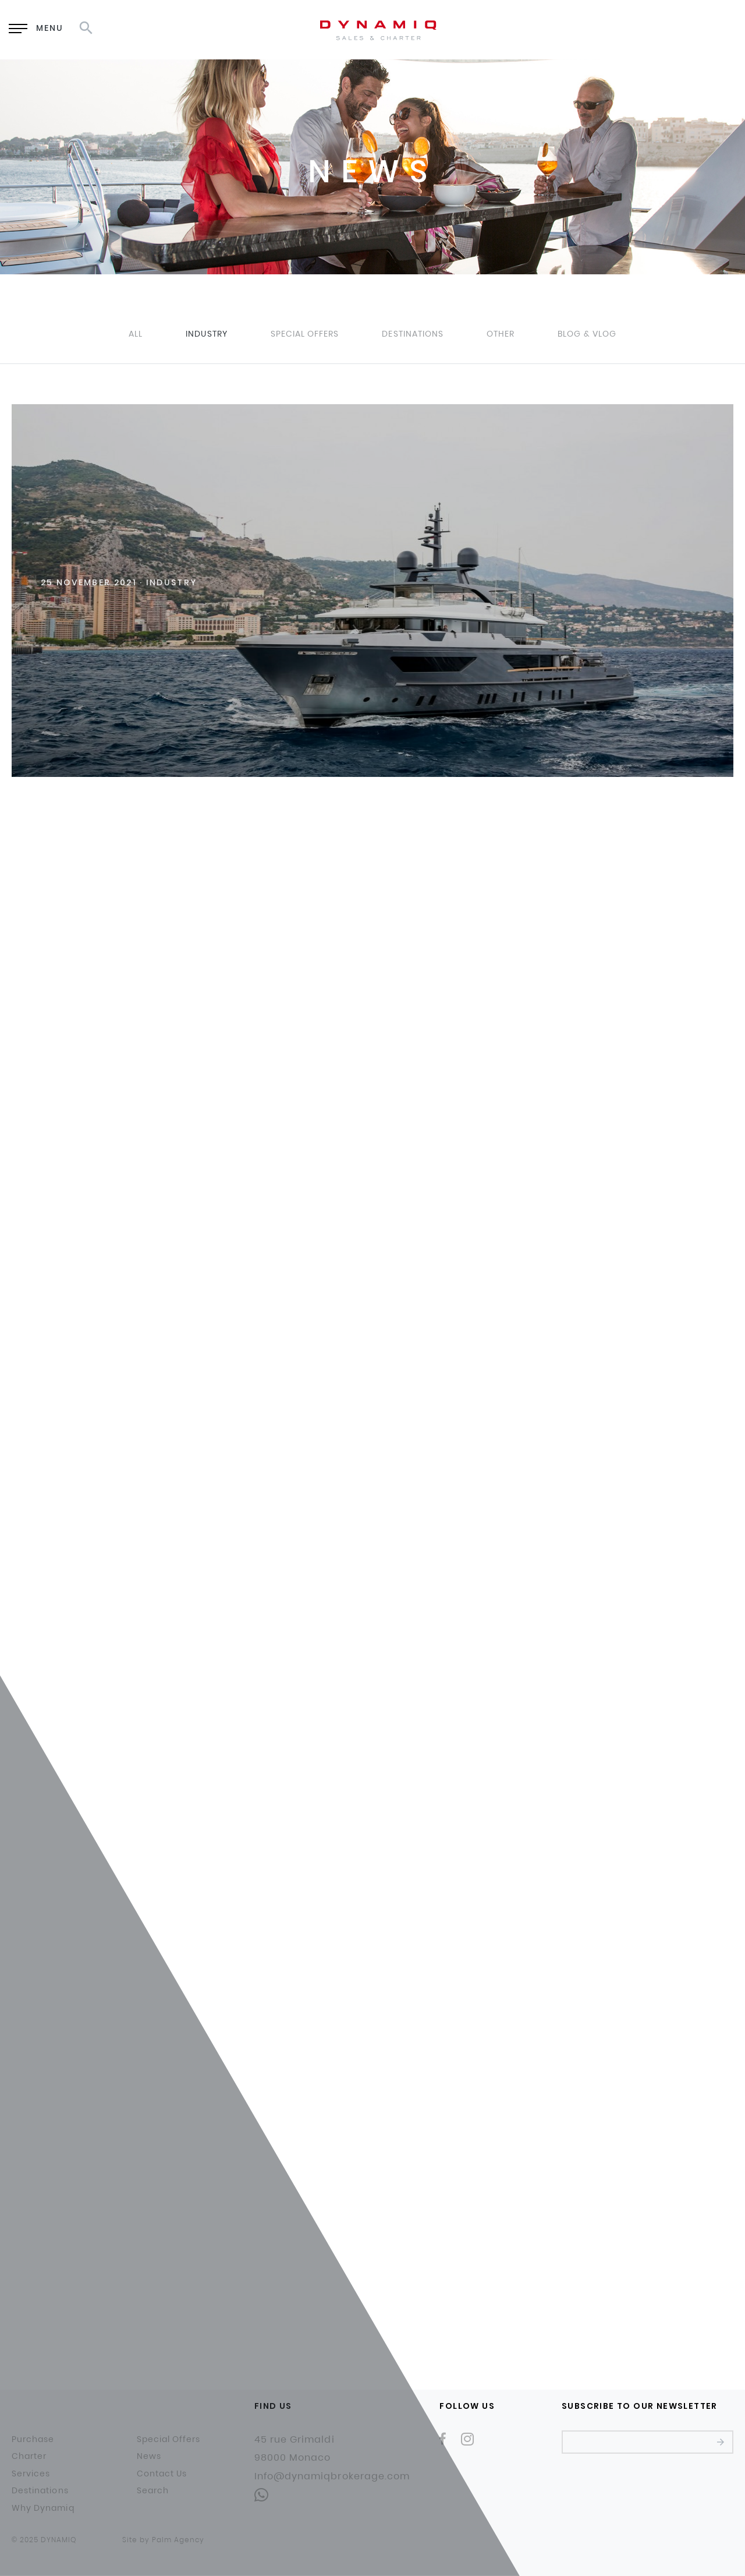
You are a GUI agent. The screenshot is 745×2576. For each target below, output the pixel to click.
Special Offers (305, 334)
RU (663, 29)
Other (501, 334)
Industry (206, 334)
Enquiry (556, 29)
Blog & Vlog (587, 334)
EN (634, 29)
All (136, 334)
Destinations (413, 334)
